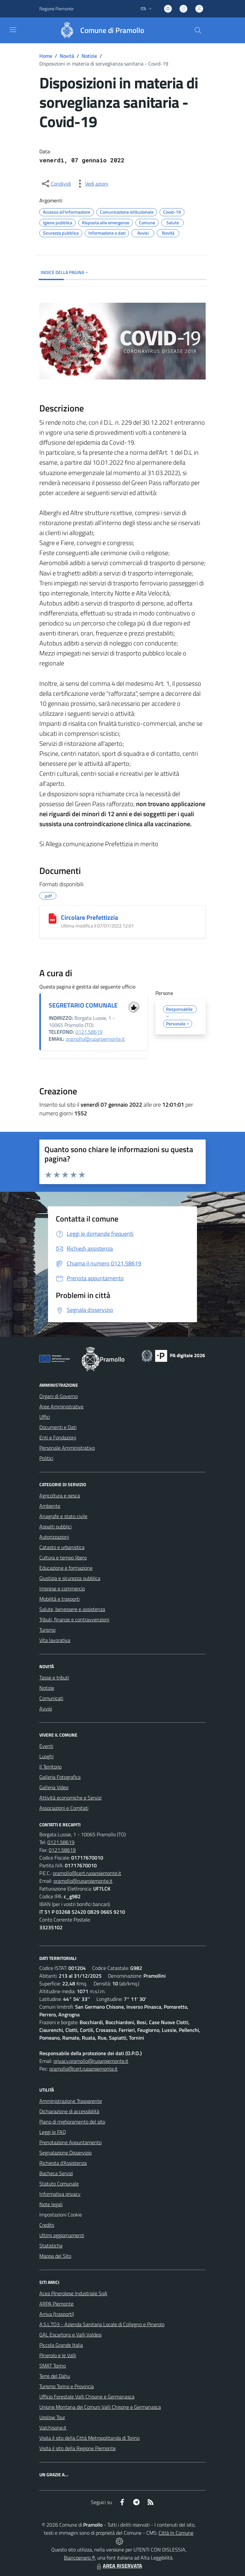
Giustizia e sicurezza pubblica (69, 1578)
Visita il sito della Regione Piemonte (77, 2448)
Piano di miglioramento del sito (72, 2121)
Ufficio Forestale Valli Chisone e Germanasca (86, 2396)
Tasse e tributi (54, 1677)
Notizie (89, 56)
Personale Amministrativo (67, 1448)
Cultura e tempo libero (63, 1557)
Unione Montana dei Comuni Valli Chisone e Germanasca (100, 2407)
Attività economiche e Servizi (70, 1797)
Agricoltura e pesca (59, 1495)
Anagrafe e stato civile (63, 1516)
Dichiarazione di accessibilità (69, 2111)
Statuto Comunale (59, 2183)
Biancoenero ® (79, 2557)
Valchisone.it (52, 2427)
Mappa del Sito (55, 2256)
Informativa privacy (60, 2194)
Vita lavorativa (54, 1640)
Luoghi (46, 1756)
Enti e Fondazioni (57, 1437)
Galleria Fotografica (60, 1777)
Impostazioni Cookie (60, 2214)
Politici (46, 1458)
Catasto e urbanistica (61, 1547)
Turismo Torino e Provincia (66, 2386)
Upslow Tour (52, 2417)
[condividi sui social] (55, 183)
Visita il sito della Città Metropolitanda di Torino (89, 2438)
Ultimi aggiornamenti (61, 2235)
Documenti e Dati (57, 1427)
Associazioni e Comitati (63, 1808)
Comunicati (51, 1698)
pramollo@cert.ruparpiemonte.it (87, 1873)
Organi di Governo (58, 1396)
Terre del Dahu (54, 2376)
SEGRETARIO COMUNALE (83, 1005)
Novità (67, 56)
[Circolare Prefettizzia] (52, 918)
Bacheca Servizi (56, 2173)
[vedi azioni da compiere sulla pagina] (92, 183)
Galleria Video (53, 1787)
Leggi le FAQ (52, 2132)
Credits (46, 2225)
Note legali (51, 2204)
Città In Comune (176, 2533)
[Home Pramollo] (99, 30)
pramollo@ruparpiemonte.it (95, 1039)
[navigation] (13, 30)
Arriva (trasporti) (56, 2314)
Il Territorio (50, 1766)
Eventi (46, 1746)
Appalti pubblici (55, 1526)
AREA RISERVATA (118, 2566)
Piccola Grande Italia (61, 2345)
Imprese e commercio (62, 1588)
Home (45, 56)
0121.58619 (89, 1032)
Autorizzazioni (54, 1537)
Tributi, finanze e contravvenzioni (74, 1619)
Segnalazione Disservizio (65, 2152)
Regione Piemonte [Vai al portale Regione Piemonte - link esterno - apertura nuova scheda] (56, 8)
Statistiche (51, 2245)
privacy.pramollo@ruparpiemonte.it (91, 2061)
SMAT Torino (52, 2365)
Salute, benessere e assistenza (72, 1609)
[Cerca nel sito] (198, 30)
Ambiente (49, 1506)
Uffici (44, 1417)
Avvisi (45, 1708)
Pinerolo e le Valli (57, 2355)
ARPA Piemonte (56, 2303)
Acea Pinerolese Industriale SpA (73, 2293)
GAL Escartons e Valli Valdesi (70, 2334)
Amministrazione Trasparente (70, 2101)
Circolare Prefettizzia (89, 917)
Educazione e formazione (66, 1568)
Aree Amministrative (61, 1406)
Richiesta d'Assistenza (63, 2163)
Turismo (47, 1630)
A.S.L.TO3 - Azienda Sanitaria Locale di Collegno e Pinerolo (101, 2324)
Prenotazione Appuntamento (70, 2142)
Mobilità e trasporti (59, 1599)
